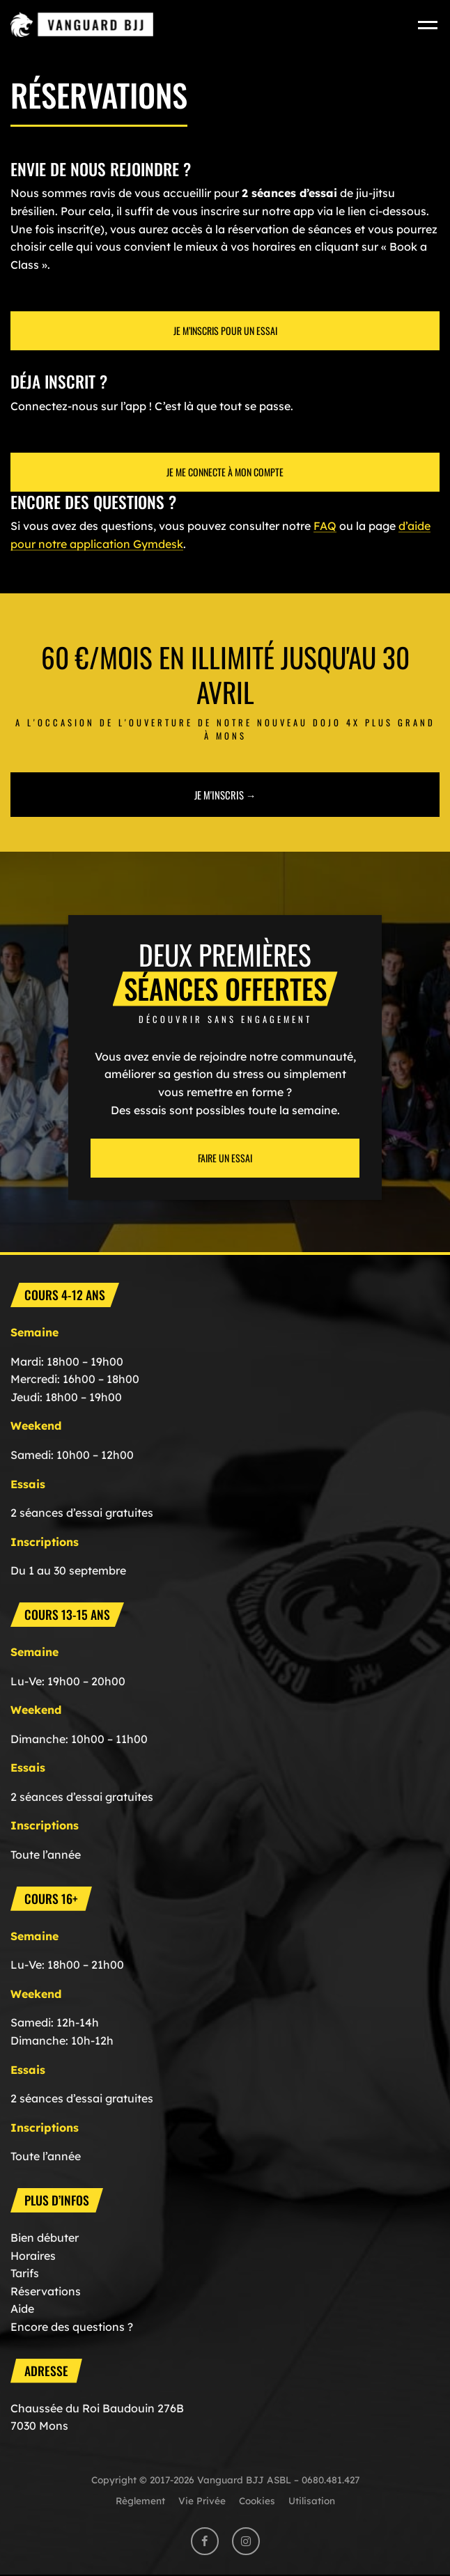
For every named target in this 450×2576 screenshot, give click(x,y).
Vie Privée (202, 2500)
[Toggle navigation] (428, 24)
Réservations (45, 2291)
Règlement (140, 2500)
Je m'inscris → (225, 794)
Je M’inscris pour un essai (225, 330)
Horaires (33, 2256)
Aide (22, 2309)
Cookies (257, 2500)
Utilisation (311, 2500)
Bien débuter (44, 2238)
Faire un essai (225, 1157)
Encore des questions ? (71, 2327)
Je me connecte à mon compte (225, 472)
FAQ (324, 526)
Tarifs (24, 2273)
